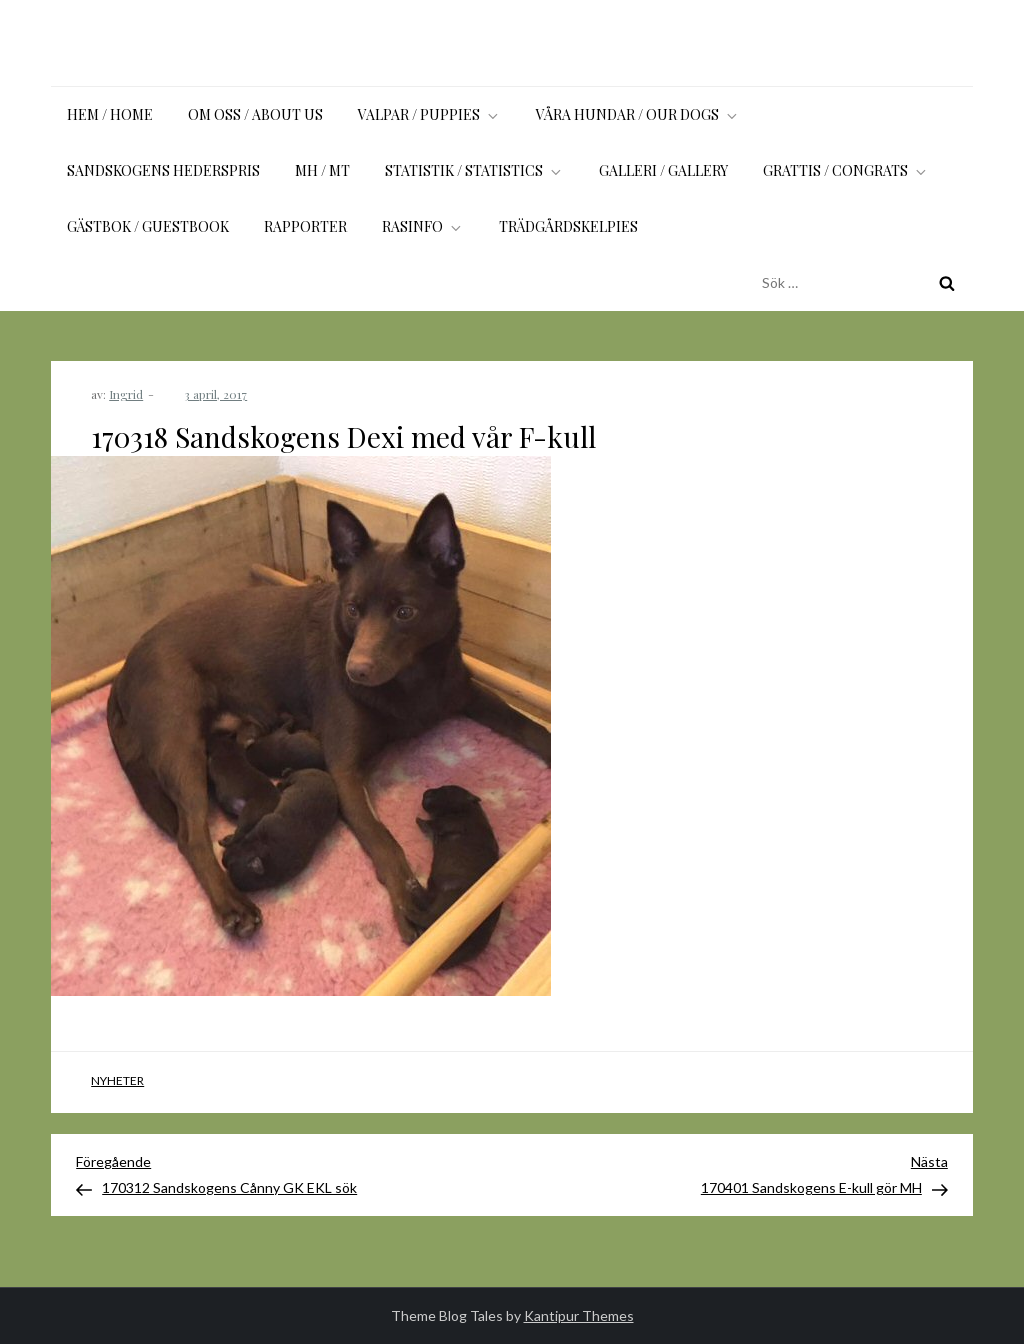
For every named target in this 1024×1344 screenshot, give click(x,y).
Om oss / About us (255, 114)
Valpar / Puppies (429, 114)
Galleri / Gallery (663, 170)
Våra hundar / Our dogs (638, 114)
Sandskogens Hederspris (163, 170)
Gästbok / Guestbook (148, 226)
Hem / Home (110, 114)
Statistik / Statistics (474, 170)
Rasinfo (423, 226)
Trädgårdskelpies (568, 226)
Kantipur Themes (579, 1315)
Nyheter (117, 1080)
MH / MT (322, 170)
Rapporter (305, 226)
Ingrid (126, 394)
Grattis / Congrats (846, 170)
